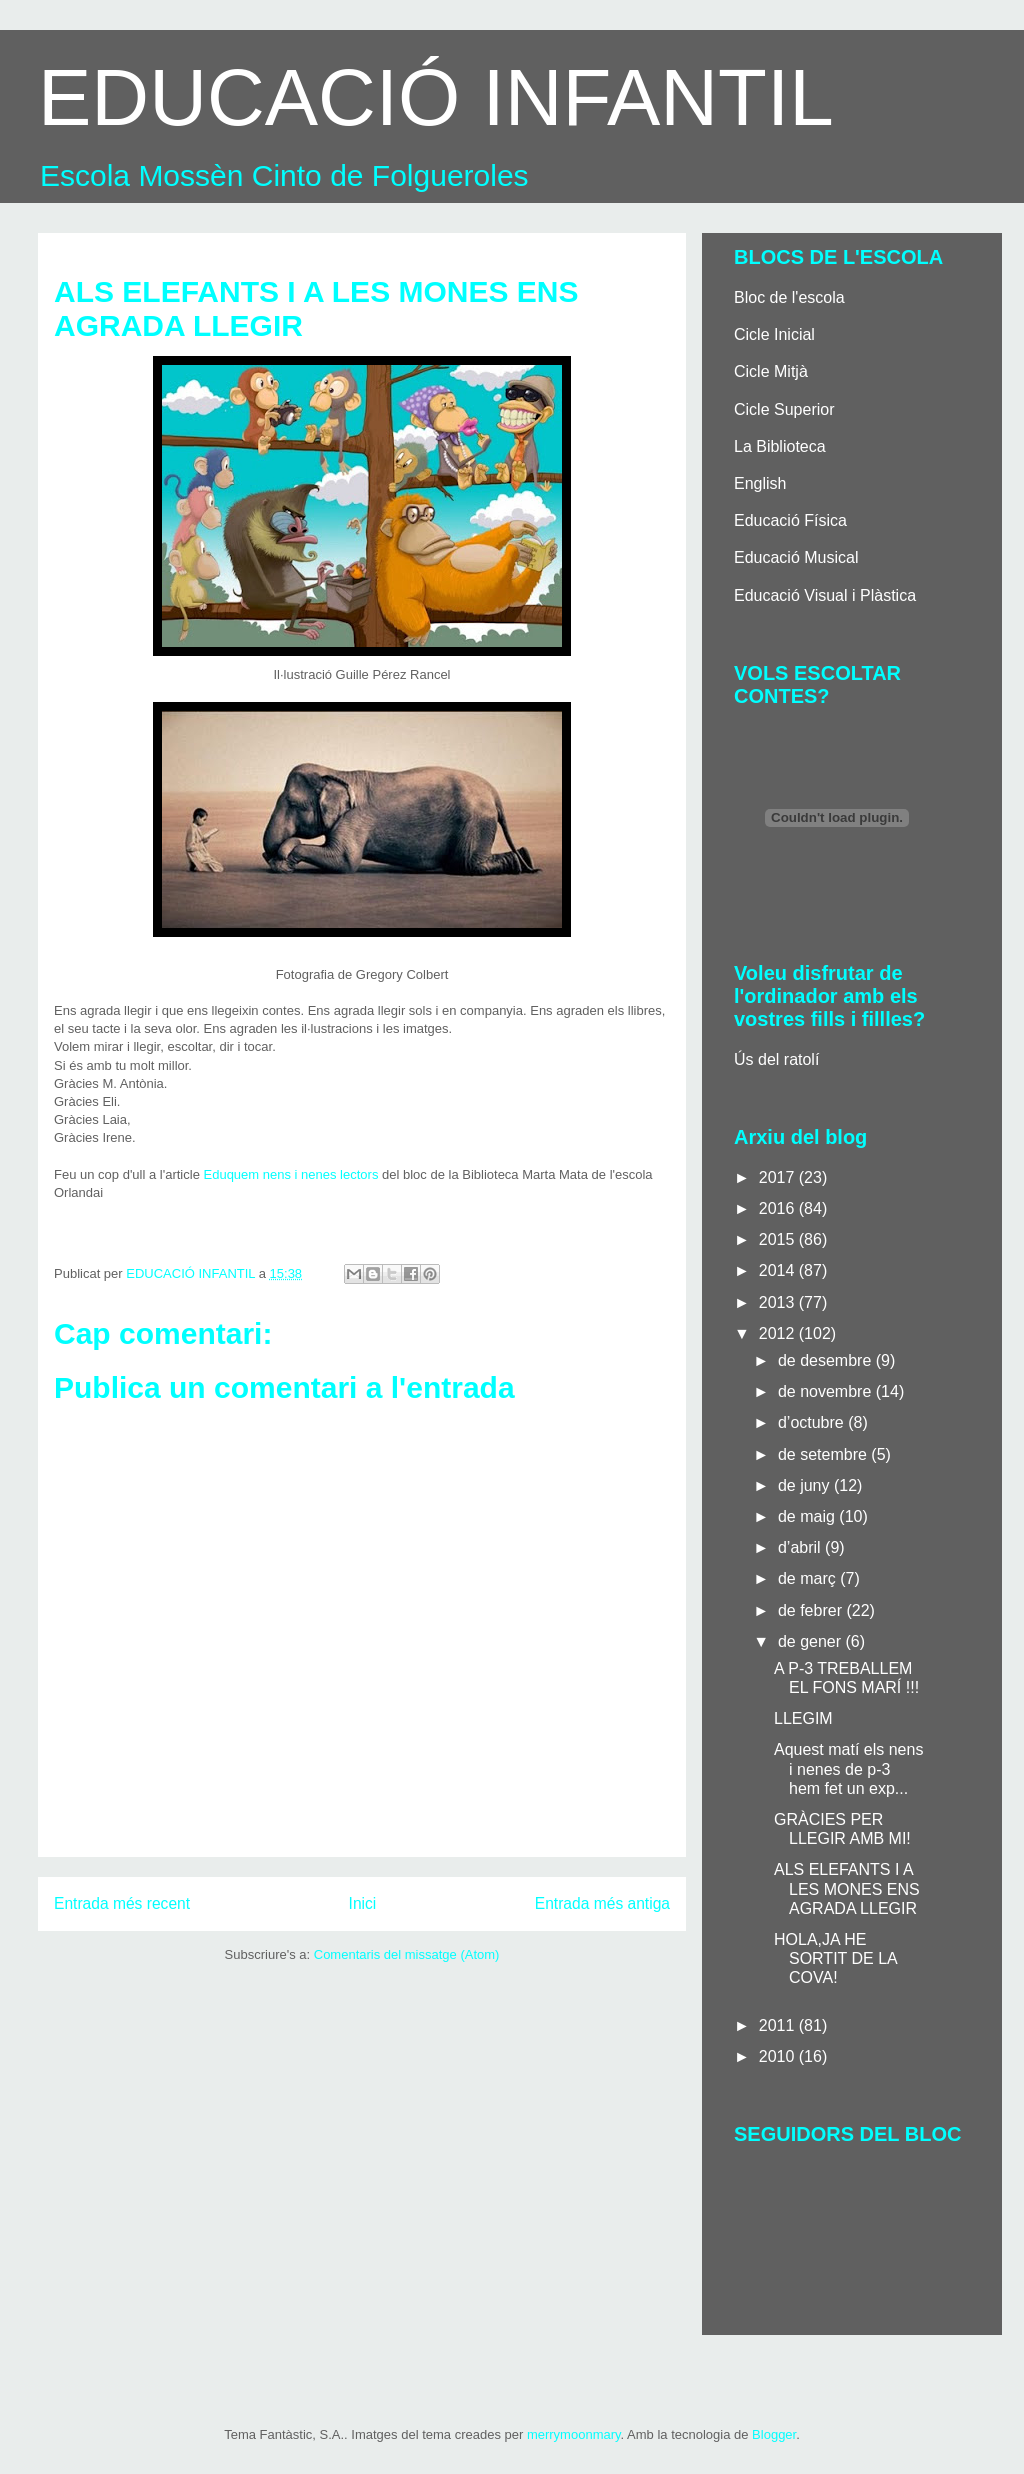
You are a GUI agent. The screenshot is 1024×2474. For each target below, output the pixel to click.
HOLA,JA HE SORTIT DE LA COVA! (835, 1958)
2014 (779, 1270)
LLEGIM (803, 1718)
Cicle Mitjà (771, 371)
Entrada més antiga (602, 1903)
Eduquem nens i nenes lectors (289, 1174)
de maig (808, 1516)
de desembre (827, 1360)
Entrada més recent (122, 1903)
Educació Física (790, 520)
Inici (363, 1903)
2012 (779, 1333)
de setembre (824, 1454)
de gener (812, 1641)
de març (809, 1578)
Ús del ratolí (776, 1059)
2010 (779, 2056)
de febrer (812, 1610)
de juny (806, 1485)
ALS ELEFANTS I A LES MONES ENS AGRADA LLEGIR (847, 1888)
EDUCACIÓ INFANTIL (436, 97)
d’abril (801, 1547)
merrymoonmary (574, 2434)
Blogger (774, 2434)
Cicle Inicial (774, 334)
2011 (779, 2025)
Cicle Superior (784, 409)
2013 (779, 1302)
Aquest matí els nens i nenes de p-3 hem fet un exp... (848, 1768)
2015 (779, 1239)
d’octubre (813, 1422)
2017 (779, 1177)
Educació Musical (796, 557)
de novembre (827, 1391)
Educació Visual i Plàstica (825, 595)
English (760, 483)
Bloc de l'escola (789, 297)
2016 (779, 1208)
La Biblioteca (780, 446)
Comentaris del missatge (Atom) (407, 1954)
